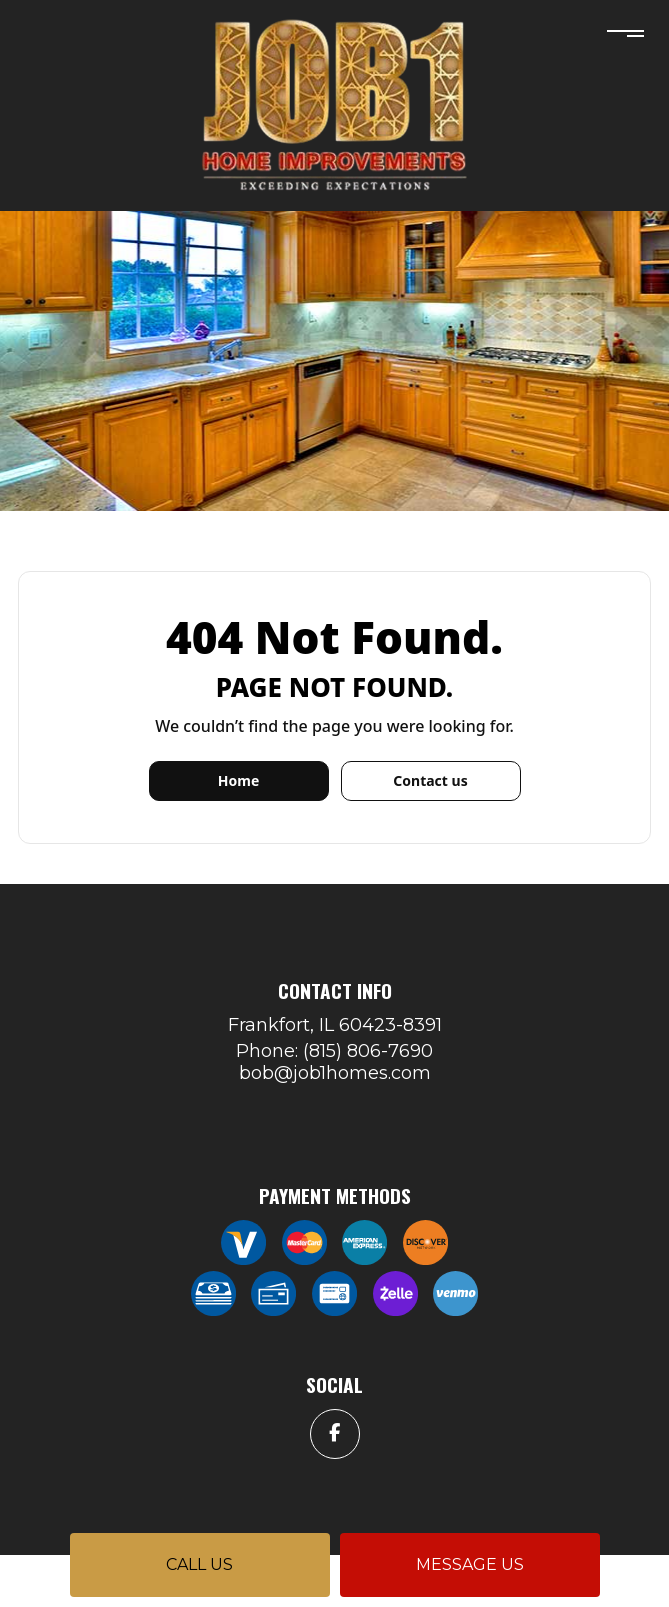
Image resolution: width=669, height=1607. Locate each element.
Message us (470, 1564)
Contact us (430, 780)
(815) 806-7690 (368, 1051)
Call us (199, 1564)
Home (238, 780)
